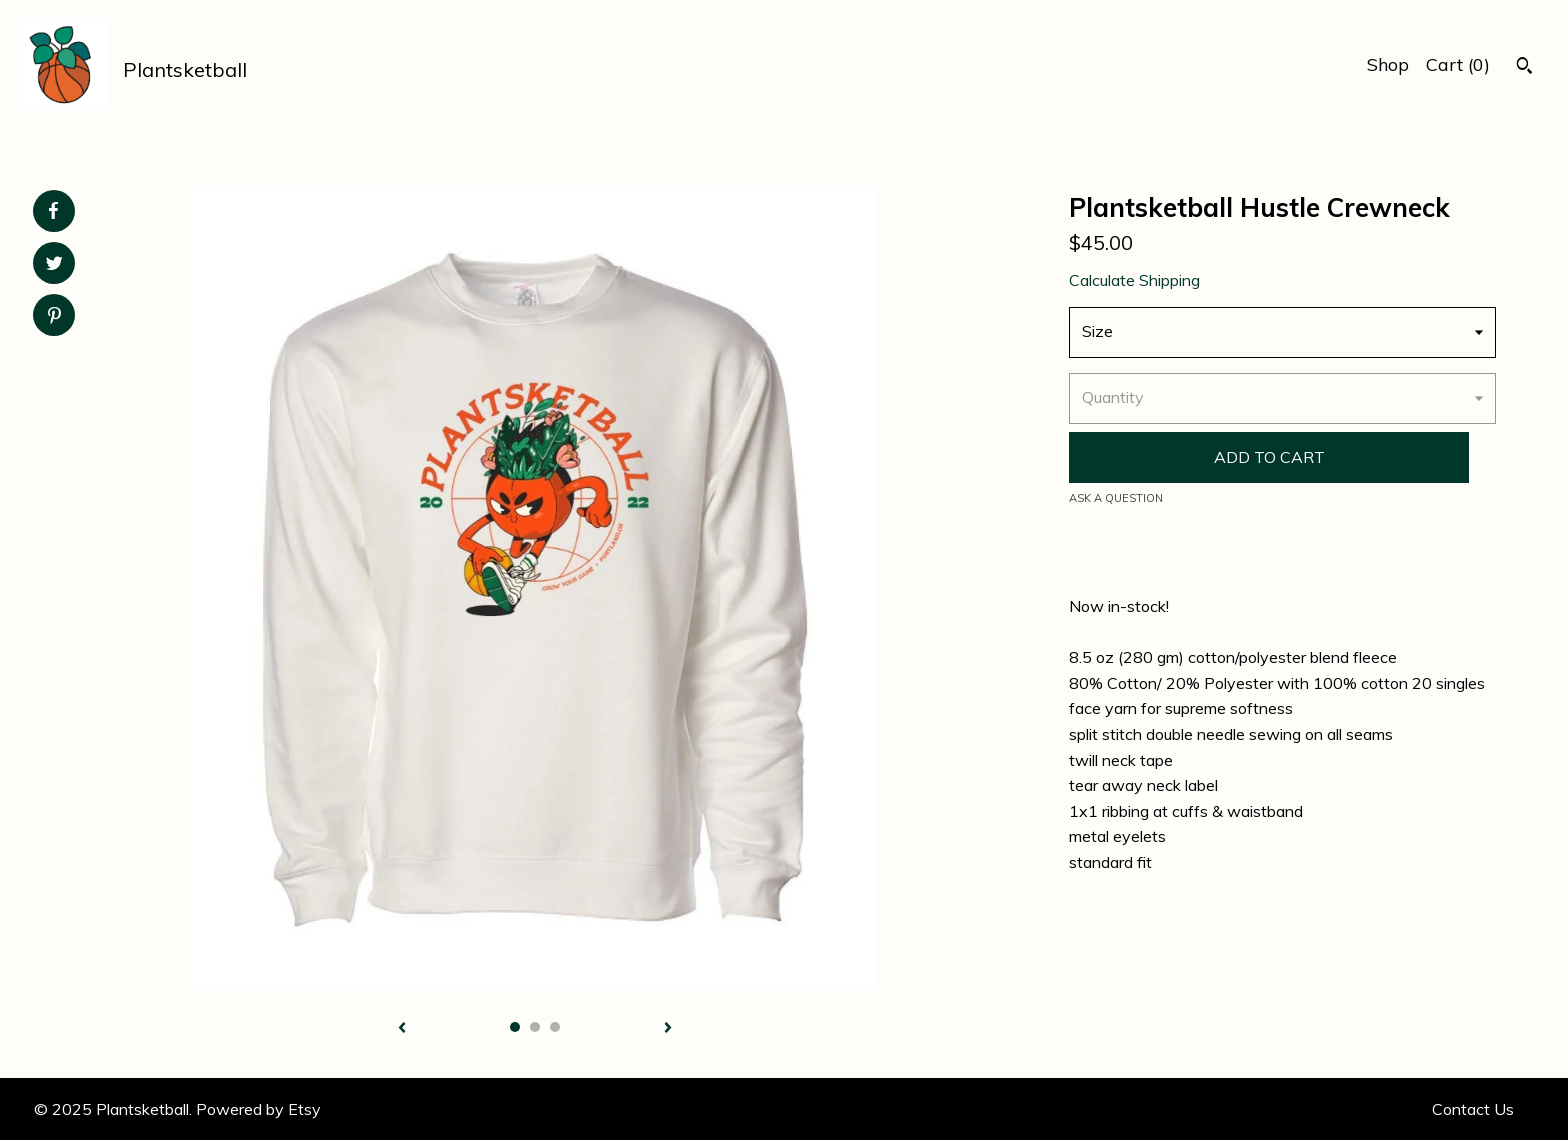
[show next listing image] (668, 1029)
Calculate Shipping (1134, 280)
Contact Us (1473, 1109)
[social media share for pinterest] (54, 317)
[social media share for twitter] (54, 265)
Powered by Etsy (258, 1109)
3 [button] (555, 1027)
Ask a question (1116, 498)
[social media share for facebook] (53, 211)
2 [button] (535, 1027)
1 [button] (515, 1027)
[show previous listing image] (402, 1029)
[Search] (1524, 68)
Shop (1388, 64)
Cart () (1458, 64)
